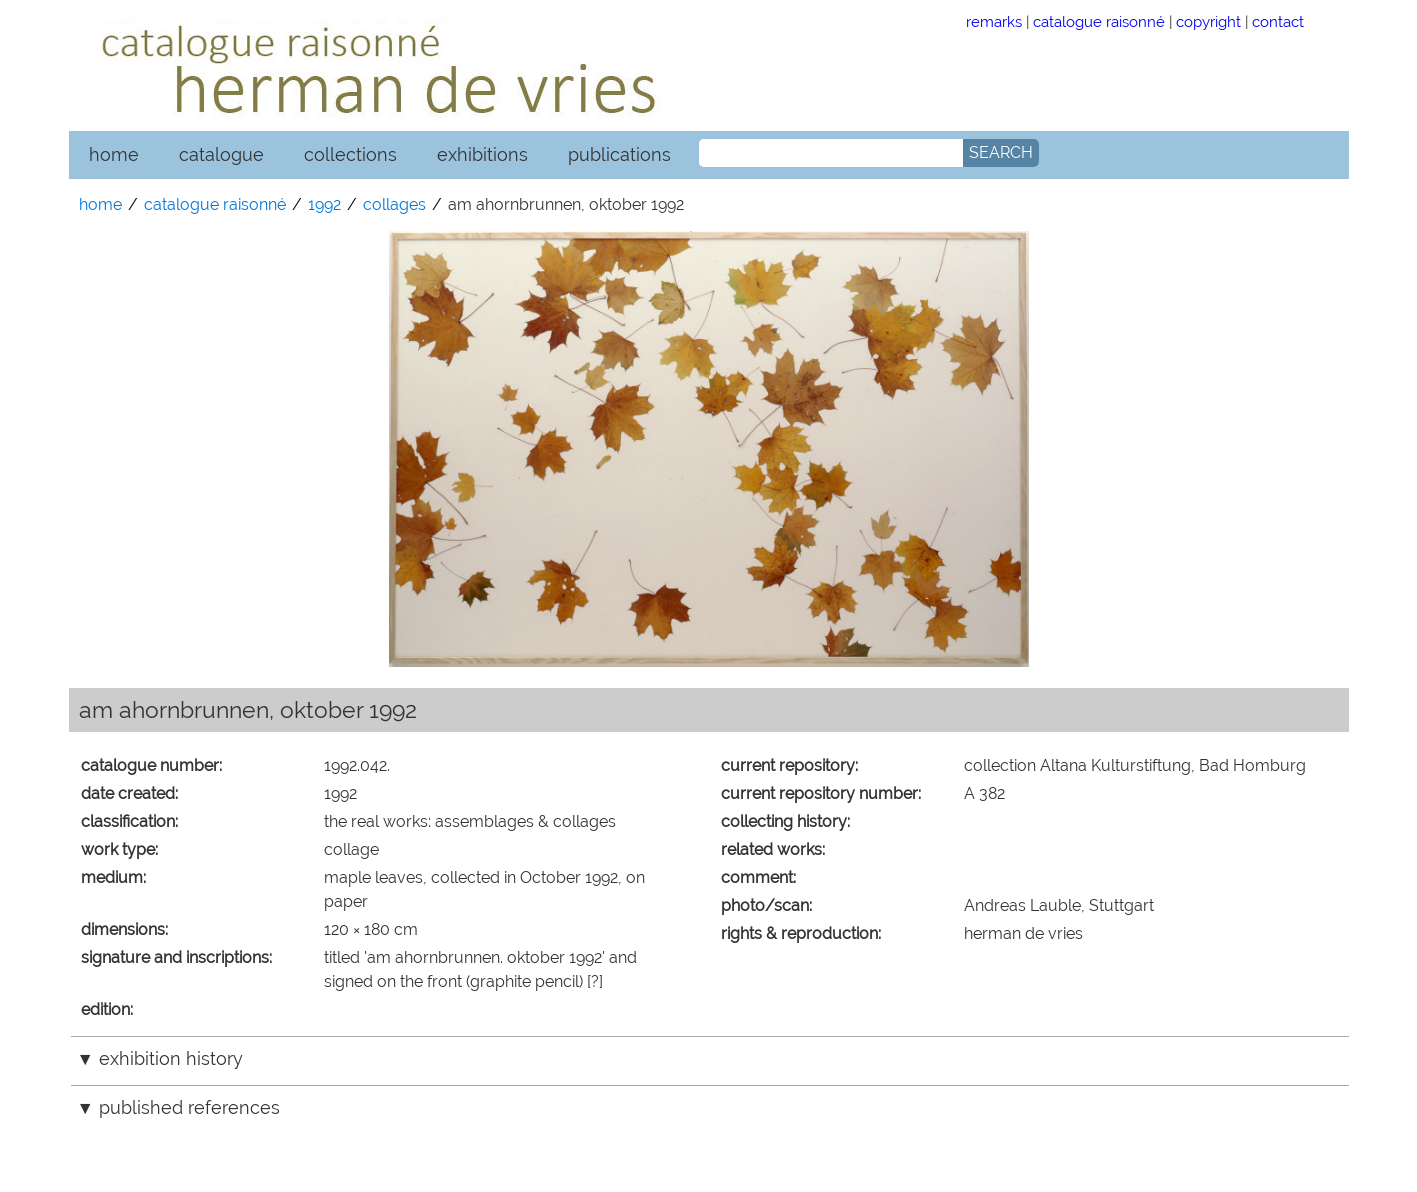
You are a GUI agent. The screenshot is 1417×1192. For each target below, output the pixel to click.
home (114, 154)
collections (350, 154)
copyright (1208, 21)
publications (619, 154)
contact (1278, 21)
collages (394, 204)
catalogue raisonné (1099, 21)
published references (189, 1107)
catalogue (221, 154)
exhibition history (171, 1058)
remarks (994, 21)
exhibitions (482, 154)
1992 (324, 204)
